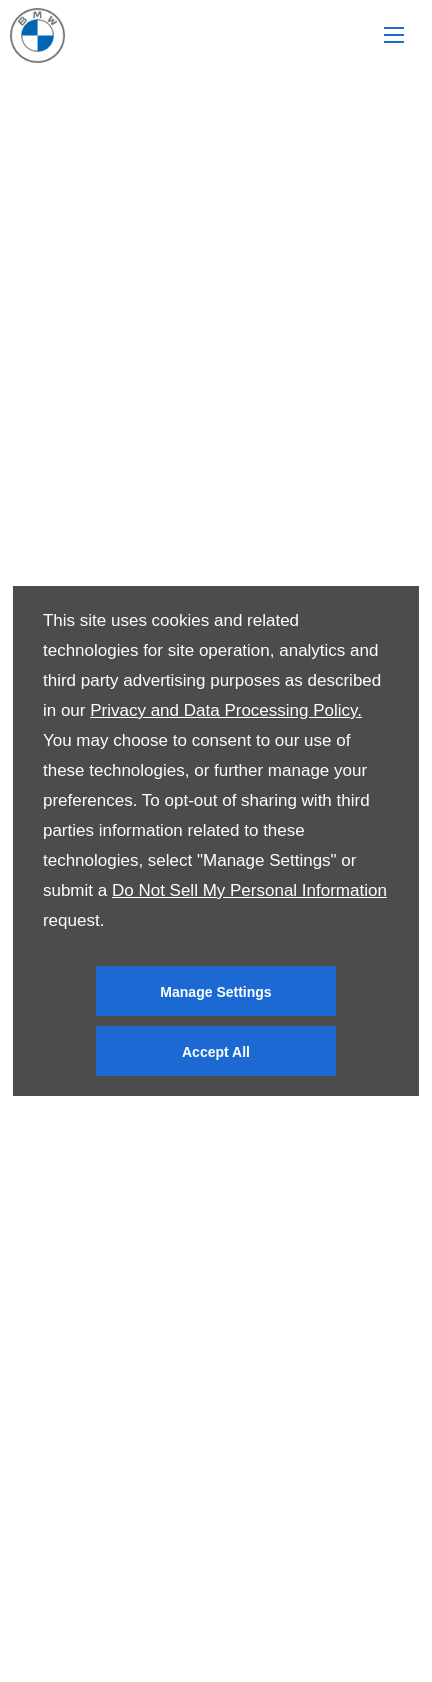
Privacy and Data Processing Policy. (226, 710)
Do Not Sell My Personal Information (249, 890)
